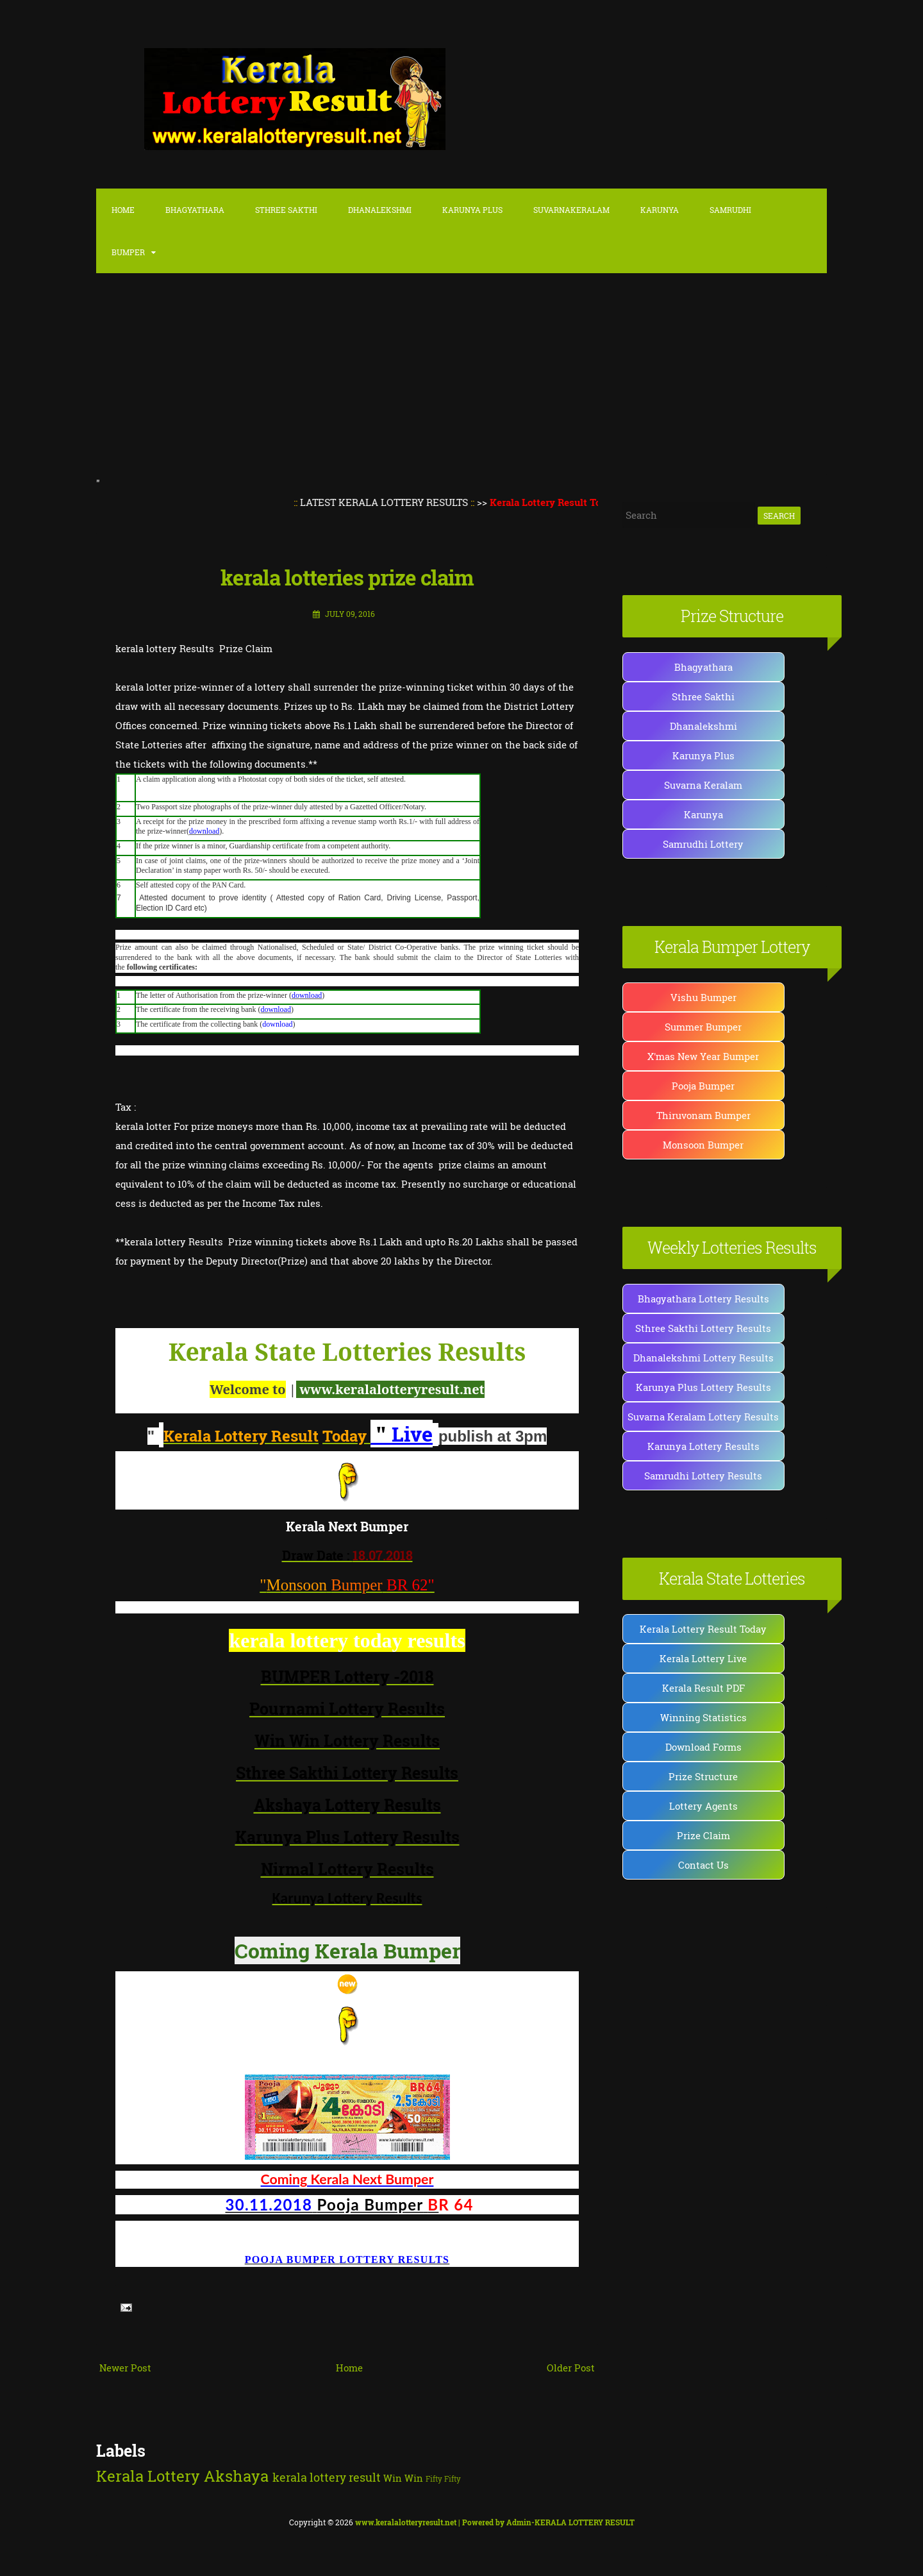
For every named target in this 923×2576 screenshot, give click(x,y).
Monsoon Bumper (703, 1144)
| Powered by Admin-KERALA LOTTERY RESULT (495, 2522)
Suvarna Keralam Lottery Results (703, 1416)
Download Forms (703, 1746)
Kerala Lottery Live (703, 1658)
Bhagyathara (194, 210)
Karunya (659, 210)
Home (123, 210)
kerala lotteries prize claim (347, 577)
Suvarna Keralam (703, 785)
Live (401, 1433)
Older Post (571, 2367)
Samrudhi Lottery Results (703, 1475)
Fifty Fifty (443, 2478)
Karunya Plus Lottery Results (703, 1387)
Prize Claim (703, 1835)
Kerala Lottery (148, 2476)
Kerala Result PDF (703, 1687)
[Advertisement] (461, 377)
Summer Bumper (703, 1026)
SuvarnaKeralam (571, 210)
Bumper (128, 252)
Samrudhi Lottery (703, 844)
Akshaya (236, 2476)
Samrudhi (730, 210)
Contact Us (703, 1864)
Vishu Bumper (703, 997)
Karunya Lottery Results (703, 1446)
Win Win (403, 2477)
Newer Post (125, 2367)
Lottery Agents (703, 1805)
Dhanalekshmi (380, 210)
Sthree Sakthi (286, 210)
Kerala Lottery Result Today (703, 1628)
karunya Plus (472, 210)
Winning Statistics (703, 1717)
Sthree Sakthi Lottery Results (703, 1328)
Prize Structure (703, 1776)
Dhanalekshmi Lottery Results (703, 1357)
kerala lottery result (326, 2477)
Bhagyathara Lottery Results (703, 1298)
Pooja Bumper (703, 1085)
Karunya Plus (703, 755)
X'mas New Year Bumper (703, 1056)
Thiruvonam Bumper (703, 1115)
